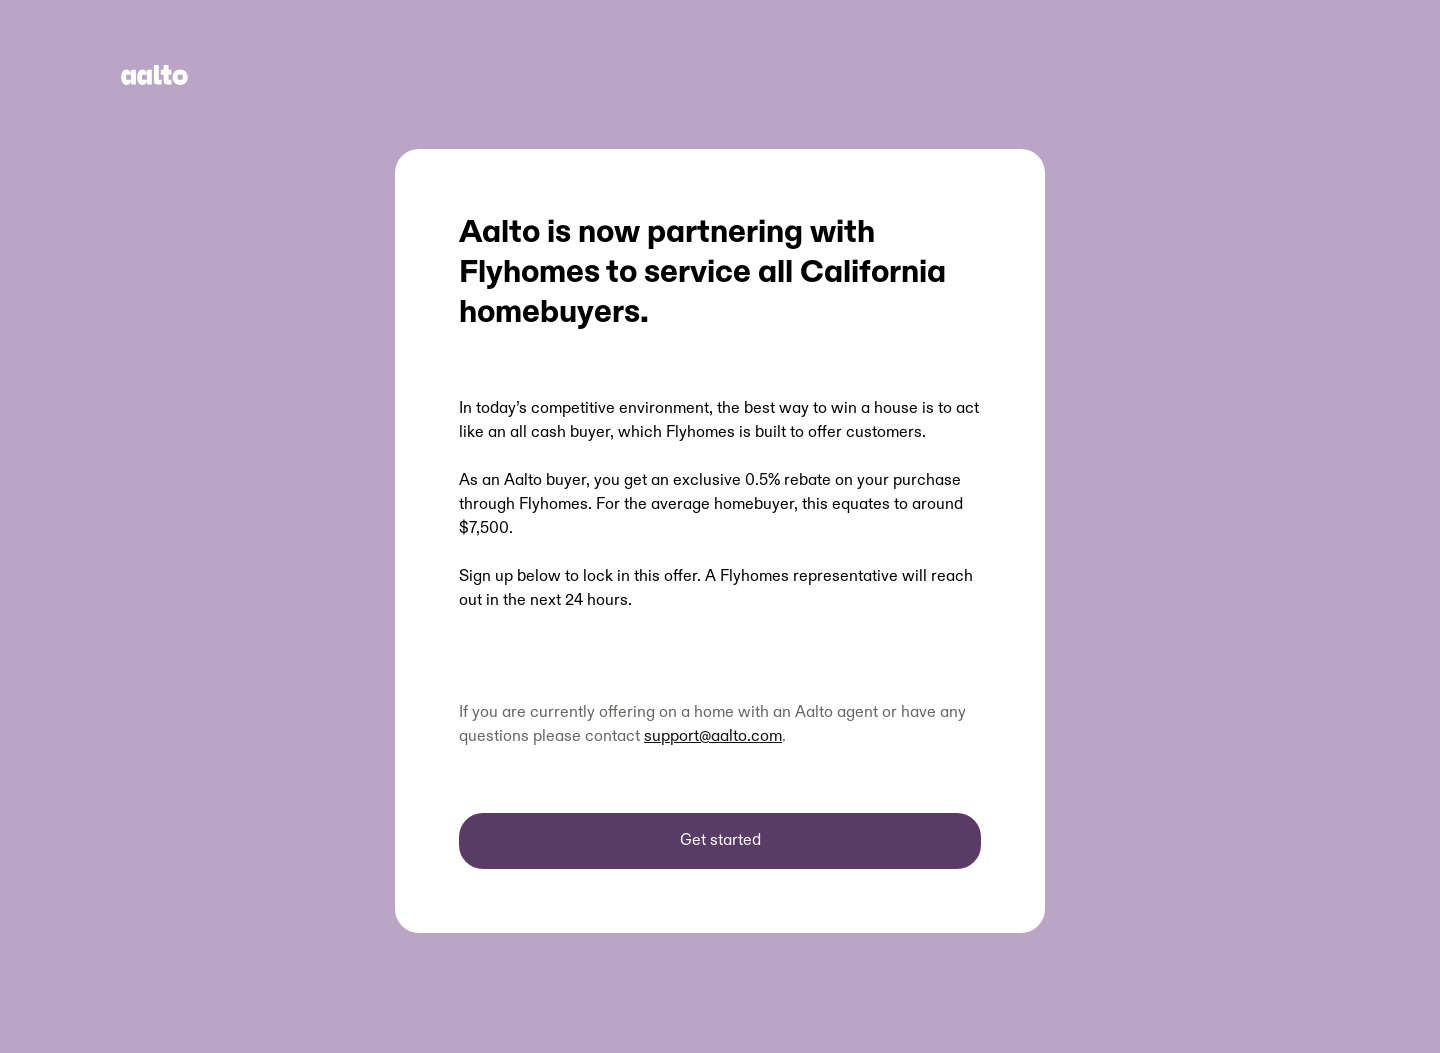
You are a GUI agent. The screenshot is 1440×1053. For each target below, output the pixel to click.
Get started (720, 841)
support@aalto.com (713, 737)
